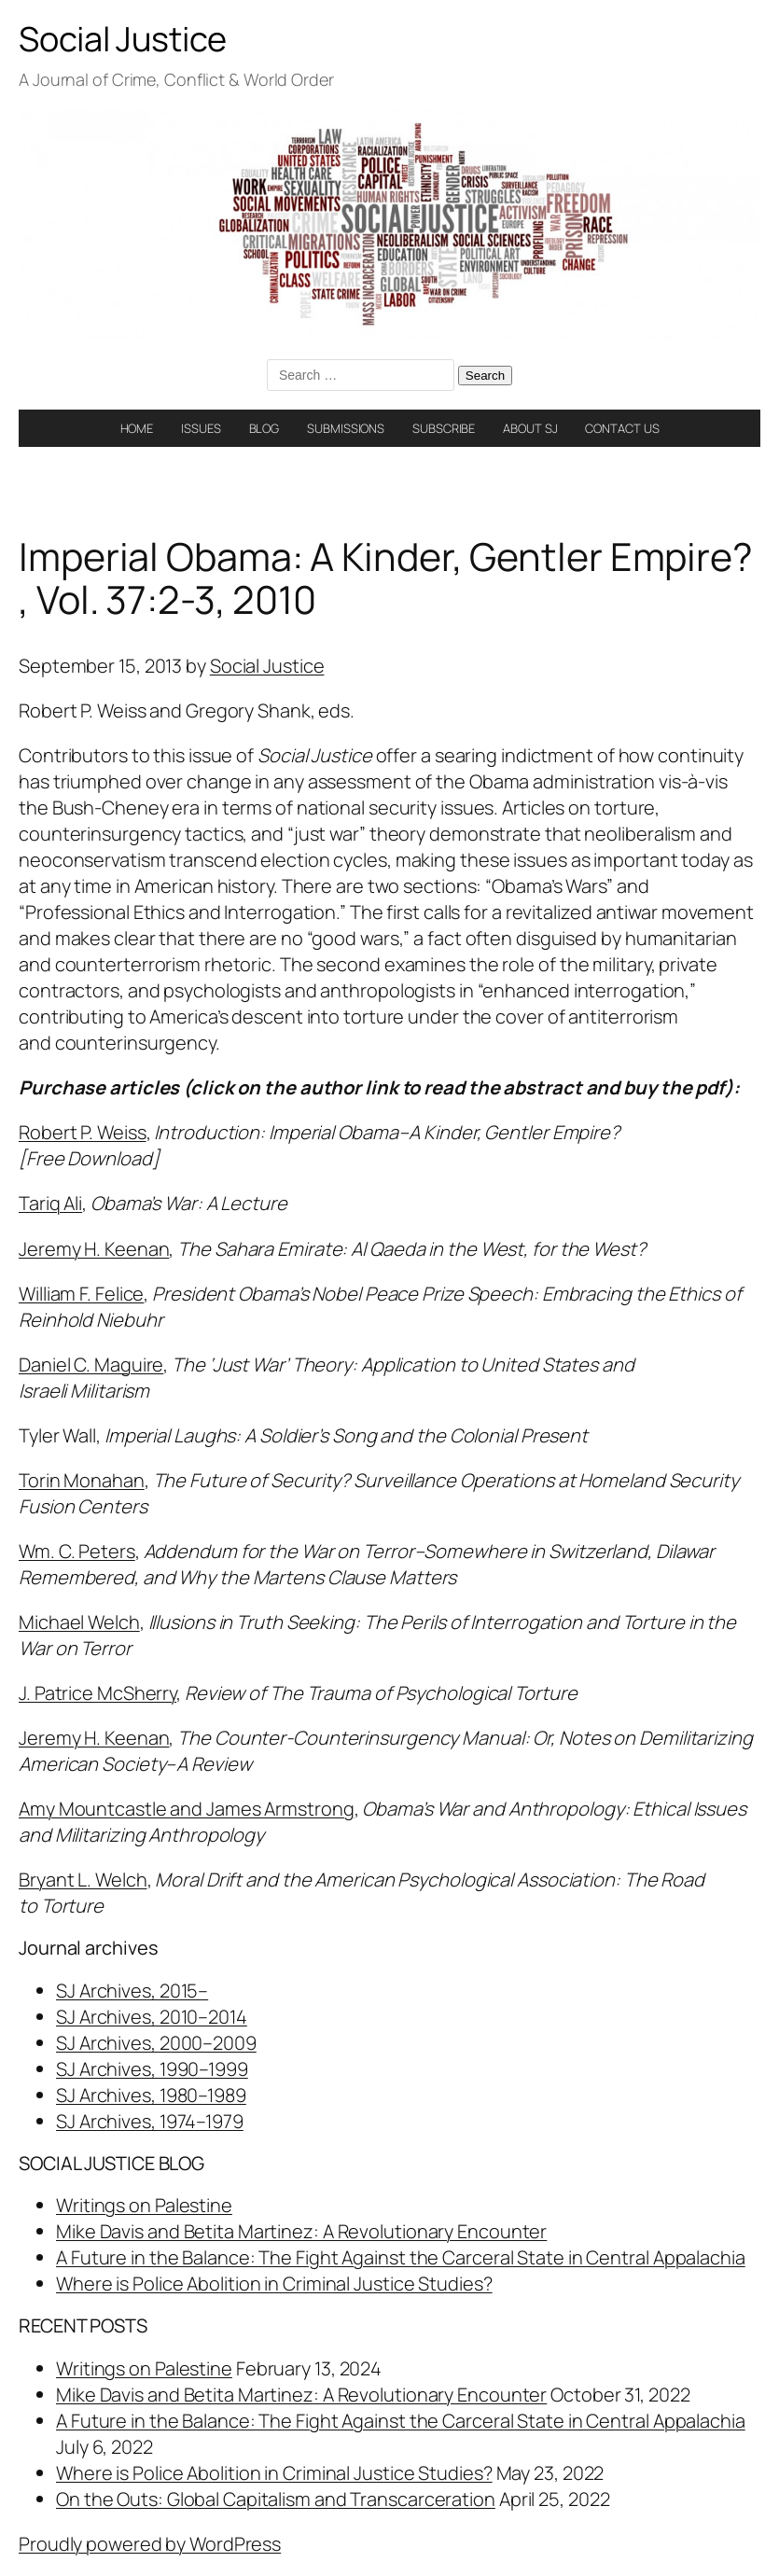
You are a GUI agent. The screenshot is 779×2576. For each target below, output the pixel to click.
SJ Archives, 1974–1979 (149, 2121)
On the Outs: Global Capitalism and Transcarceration (275, 2499)
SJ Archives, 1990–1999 (152, 2069)
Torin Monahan (82, 1480)
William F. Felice (81, 1293)
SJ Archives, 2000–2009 (156, 2042)
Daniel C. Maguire (91, 1364)
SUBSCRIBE (443, 428)
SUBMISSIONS (345, 428)
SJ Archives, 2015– (132, 1990)
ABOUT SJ (530, 428)
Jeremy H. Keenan (94, 1248)
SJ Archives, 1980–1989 (151, 2095)
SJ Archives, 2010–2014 (151, 2016)
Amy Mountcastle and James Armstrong (187, 1808)
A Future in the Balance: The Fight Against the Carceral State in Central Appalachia (400, 2257)
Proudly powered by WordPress (150, 2543)
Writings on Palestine (144, 2205)
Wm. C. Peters (77, 1551)
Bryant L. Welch (83, 1879)
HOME (137, 428)
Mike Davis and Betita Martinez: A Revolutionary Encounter (301, 2231)
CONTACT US (622, 428)
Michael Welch (79, 1622)
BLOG (264, 428)
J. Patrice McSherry (97, 1693)
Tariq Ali (50, 1203)
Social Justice (123, 39)
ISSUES (200, 428)
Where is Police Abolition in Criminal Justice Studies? (274, 2283)
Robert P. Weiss (82, 1132)
